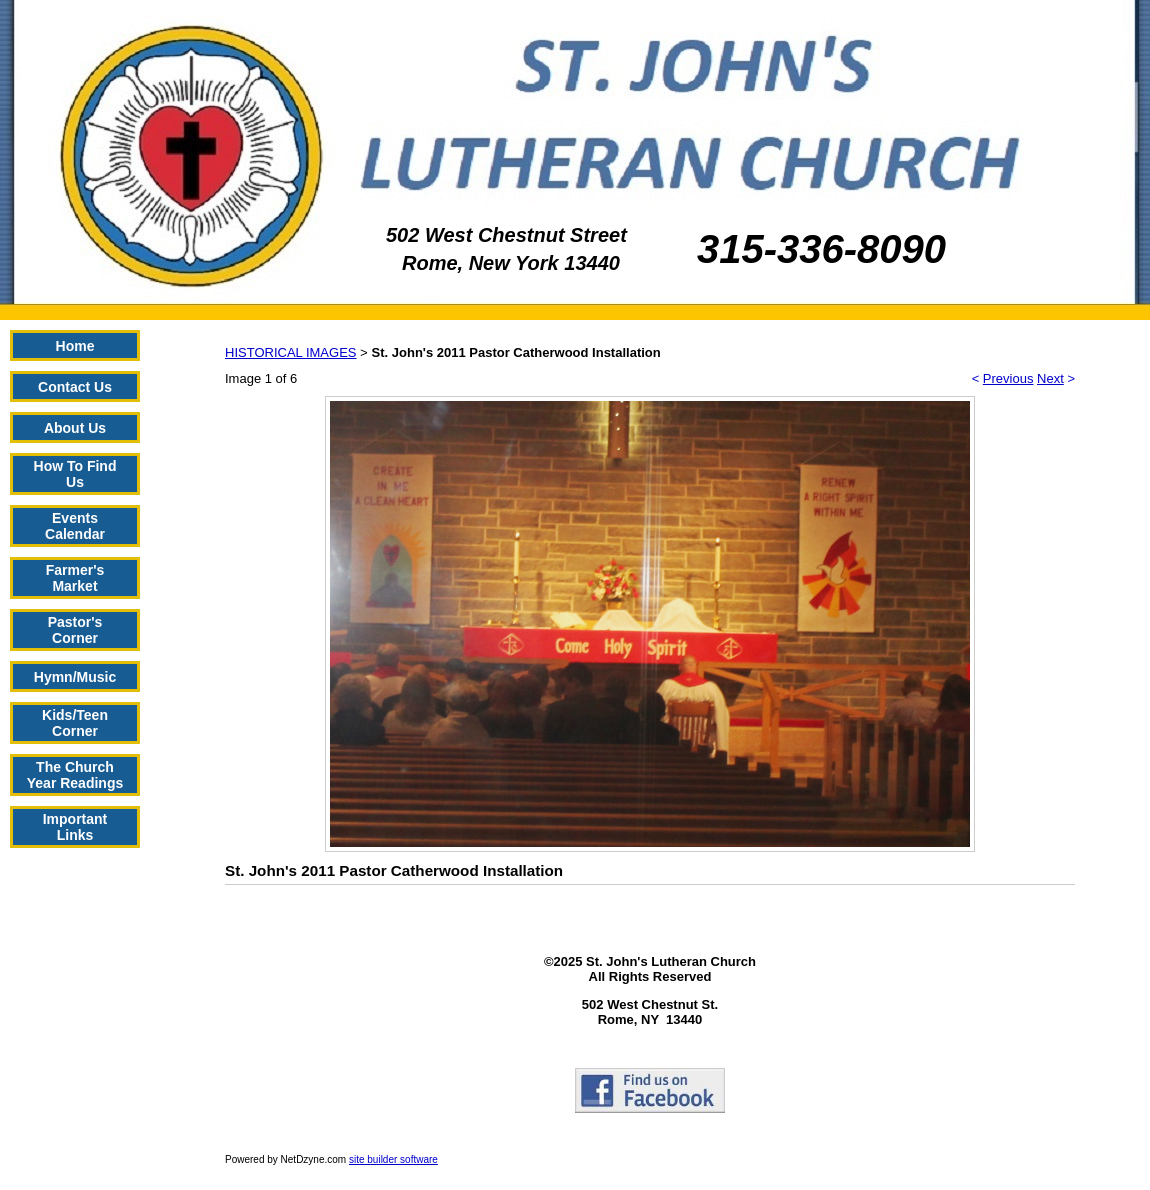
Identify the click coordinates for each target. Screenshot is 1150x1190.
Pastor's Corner (75, 630)
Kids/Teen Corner (75, 723)
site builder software (393, 1159)
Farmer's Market (75, 578)
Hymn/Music (75, 677)
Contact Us (75, 387)
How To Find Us (75, 474)
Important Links (75, 827)
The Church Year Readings (75, 775)
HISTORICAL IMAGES (290, 352)
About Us (75, 428)
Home (75, 346)
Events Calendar (75, 526)
